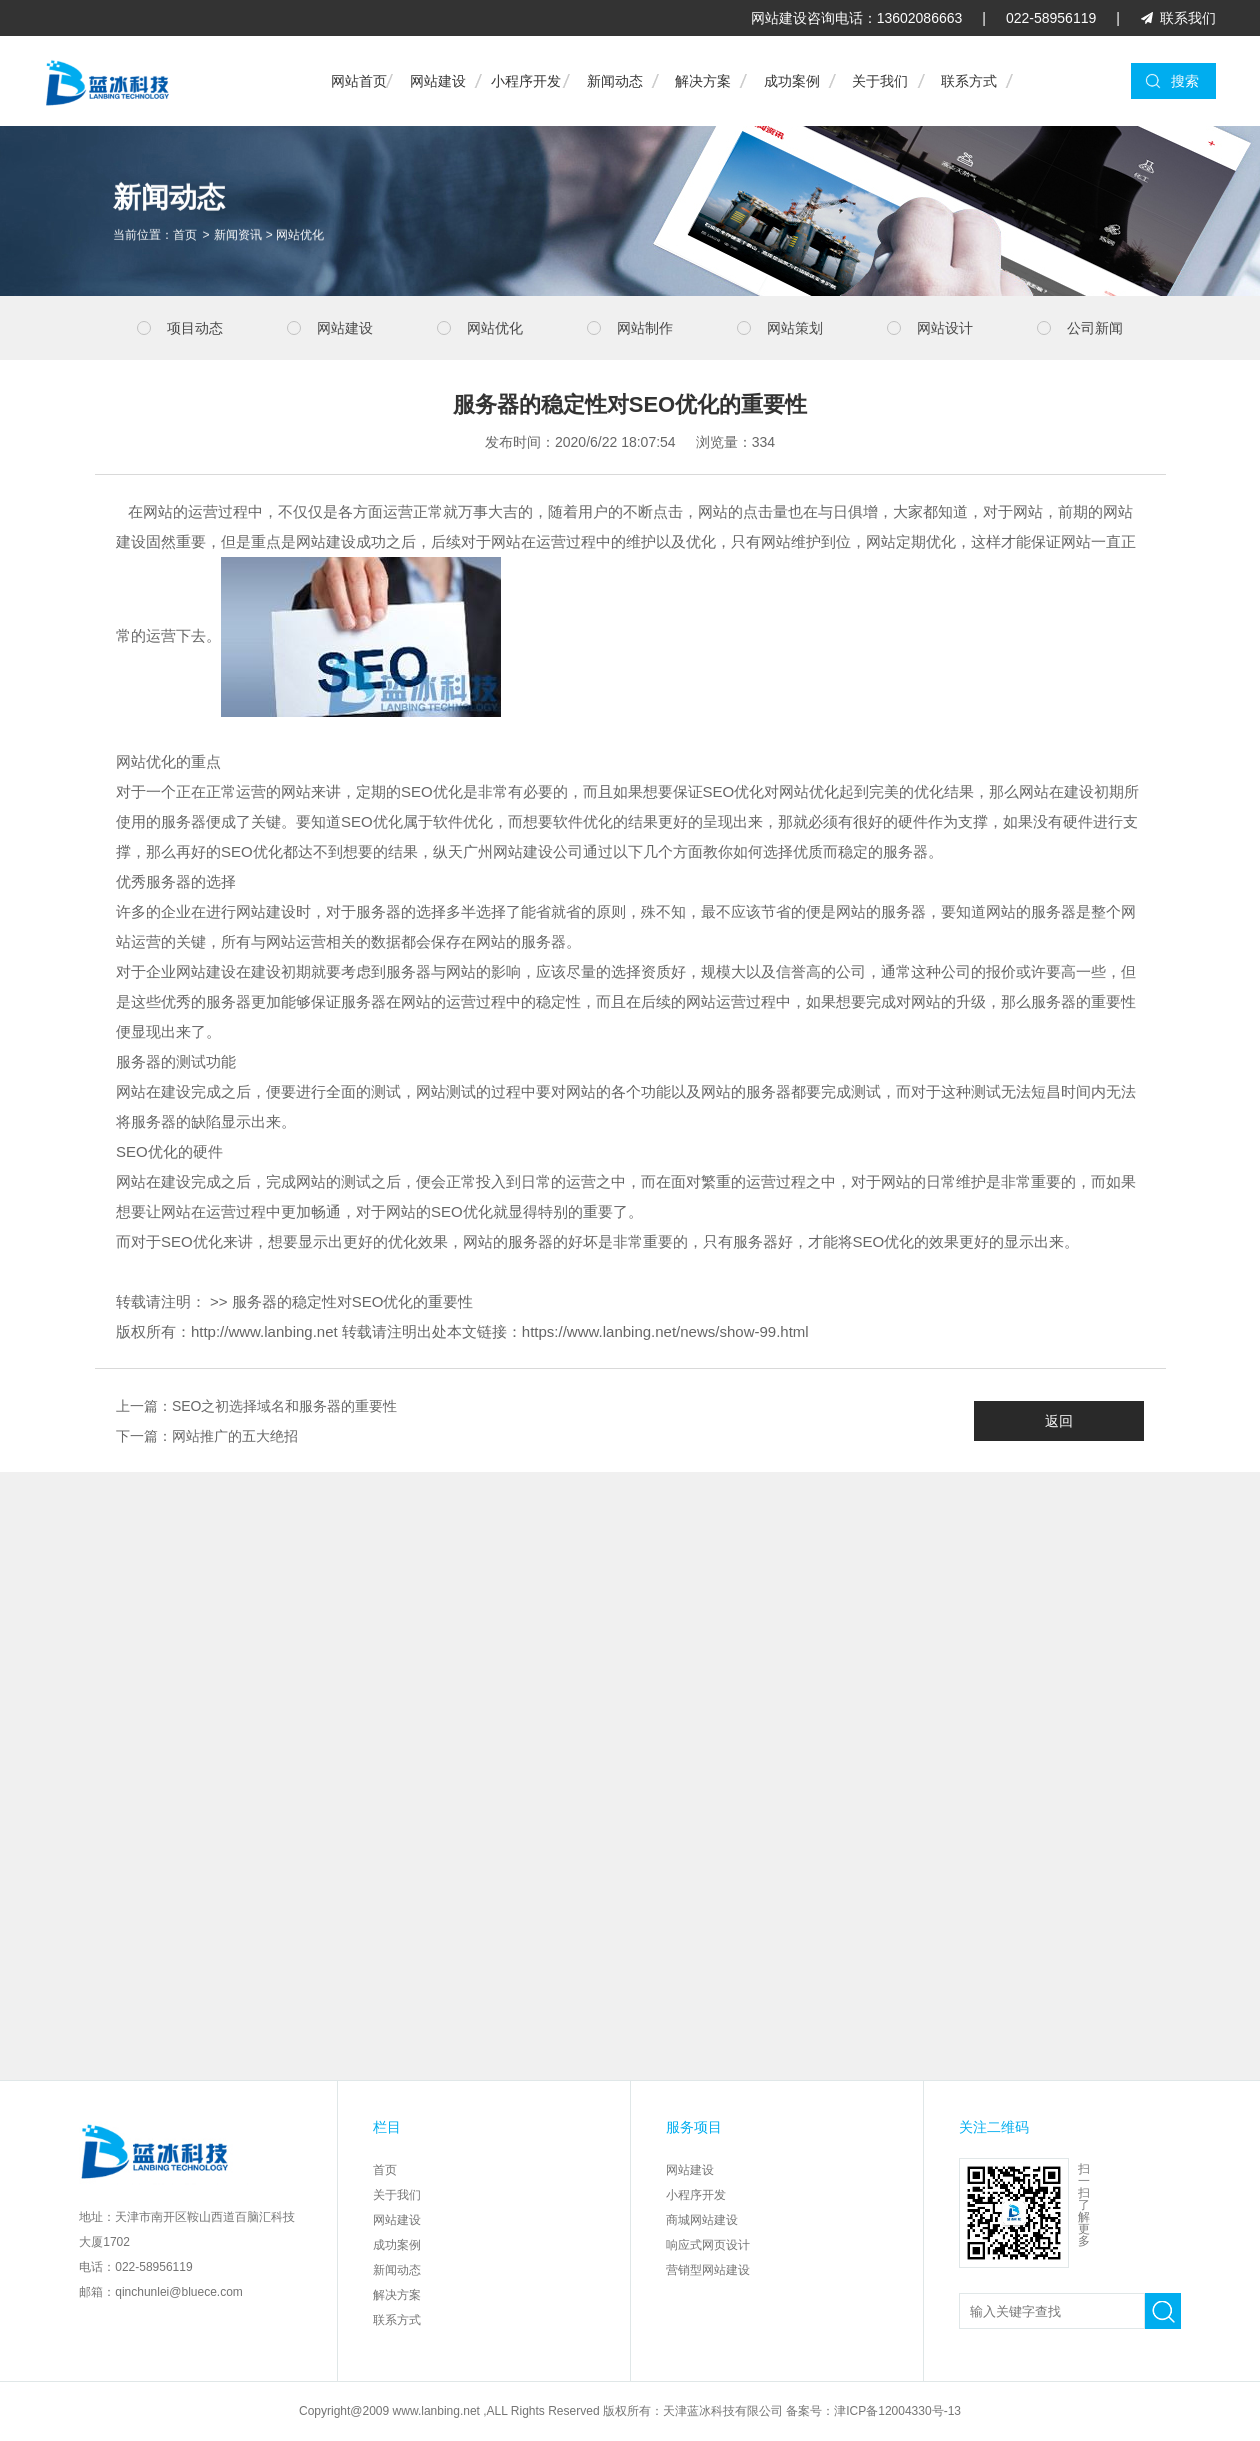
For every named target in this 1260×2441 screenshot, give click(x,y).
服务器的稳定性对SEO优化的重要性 (353, 1301)
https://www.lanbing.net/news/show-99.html (665, 1331)
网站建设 (438, 81)
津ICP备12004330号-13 (897, 2411)
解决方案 (703, 81)
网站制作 (645, 328)
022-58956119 (1051, 18)
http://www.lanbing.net (264, 1331)
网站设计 (945, 328)
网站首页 (359, 81)
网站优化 (300, 237)
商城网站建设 (702, 2220)
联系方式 (969, 81)
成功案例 (792, 81)
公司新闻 (1095, 328)
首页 (185, 237)
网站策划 (795, 328)
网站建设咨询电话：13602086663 (857, 18)
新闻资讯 (238, 237)
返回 (1059, 1421)
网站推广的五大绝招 (235, 1436)
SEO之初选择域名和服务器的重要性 (285, 1406)
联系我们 (1188, 18)
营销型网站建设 (708, 2270)
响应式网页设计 (708, 2245)
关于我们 (880, 81)
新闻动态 (615, 81)
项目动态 (195, 328)
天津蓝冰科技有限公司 (723, 2411)
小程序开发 (526, 81)
